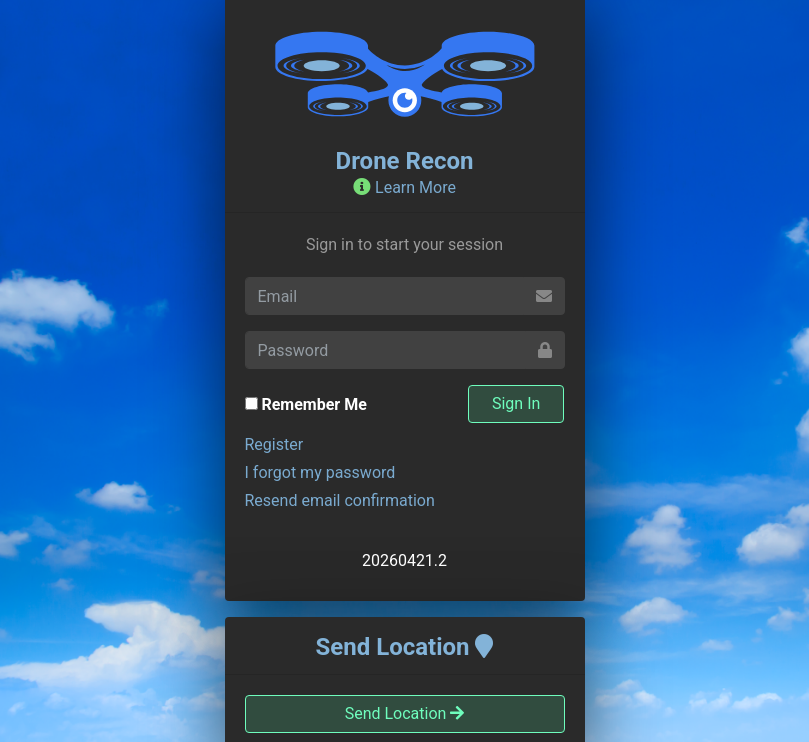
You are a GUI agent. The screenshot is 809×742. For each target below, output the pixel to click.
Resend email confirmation (340, 500)
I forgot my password (320, 472)
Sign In (516, 403)
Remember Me (313, 404)
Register (274, 444)
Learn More (404, 187)
